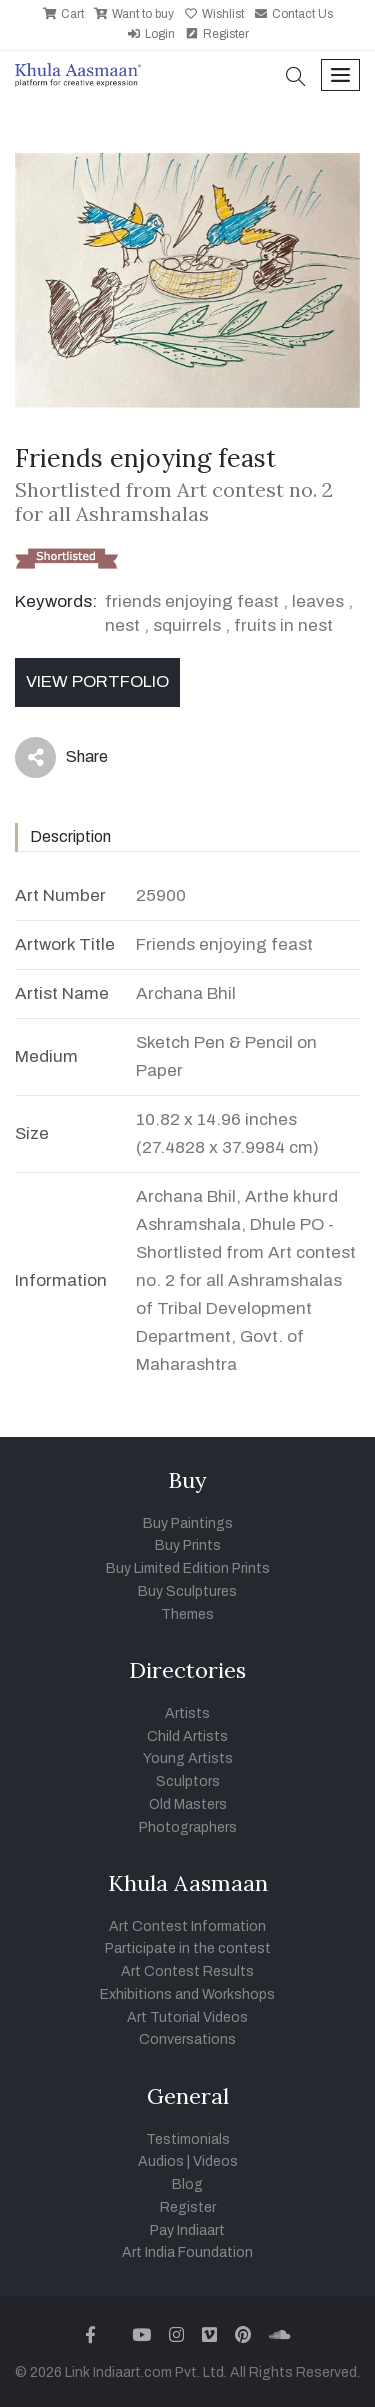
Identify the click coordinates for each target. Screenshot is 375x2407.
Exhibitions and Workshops (187, 1994)
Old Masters (188, 1804)
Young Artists (188, 1758)
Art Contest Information (187, 1926)
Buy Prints (188, 1545)
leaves (318, 601)
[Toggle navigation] (340, 75)
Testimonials (188, 2139)
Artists (187, 1713)
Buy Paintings (188, 1523)
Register (217, 34)
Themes (187, 1614)
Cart (63, 14)
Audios (161, 2161)
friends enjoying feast (192, 601)
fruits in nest (283, 625)
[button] (296, 78)
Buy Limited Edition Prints (188, 1568)
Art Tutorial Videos (187, 2017)
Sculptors (188, 1781)
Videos (215, 2161)
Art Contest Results (187, 1971)
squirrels (187, 625)
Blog (187, 2184)
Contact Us (293, 14)
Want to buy (134, 14)
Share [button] (61, 757)
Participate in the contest (188, 1948)
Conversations (187, 2039)
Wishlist (214, 14)
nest (122, 625)
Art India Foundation (187, 2252)
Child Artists (187, 1736)
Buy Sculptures (187, 1591)
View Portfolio (97, 681)
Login (151, 34)
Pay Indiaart (187, 2230)
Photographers (188, 1827)
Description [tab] (70, 836)
